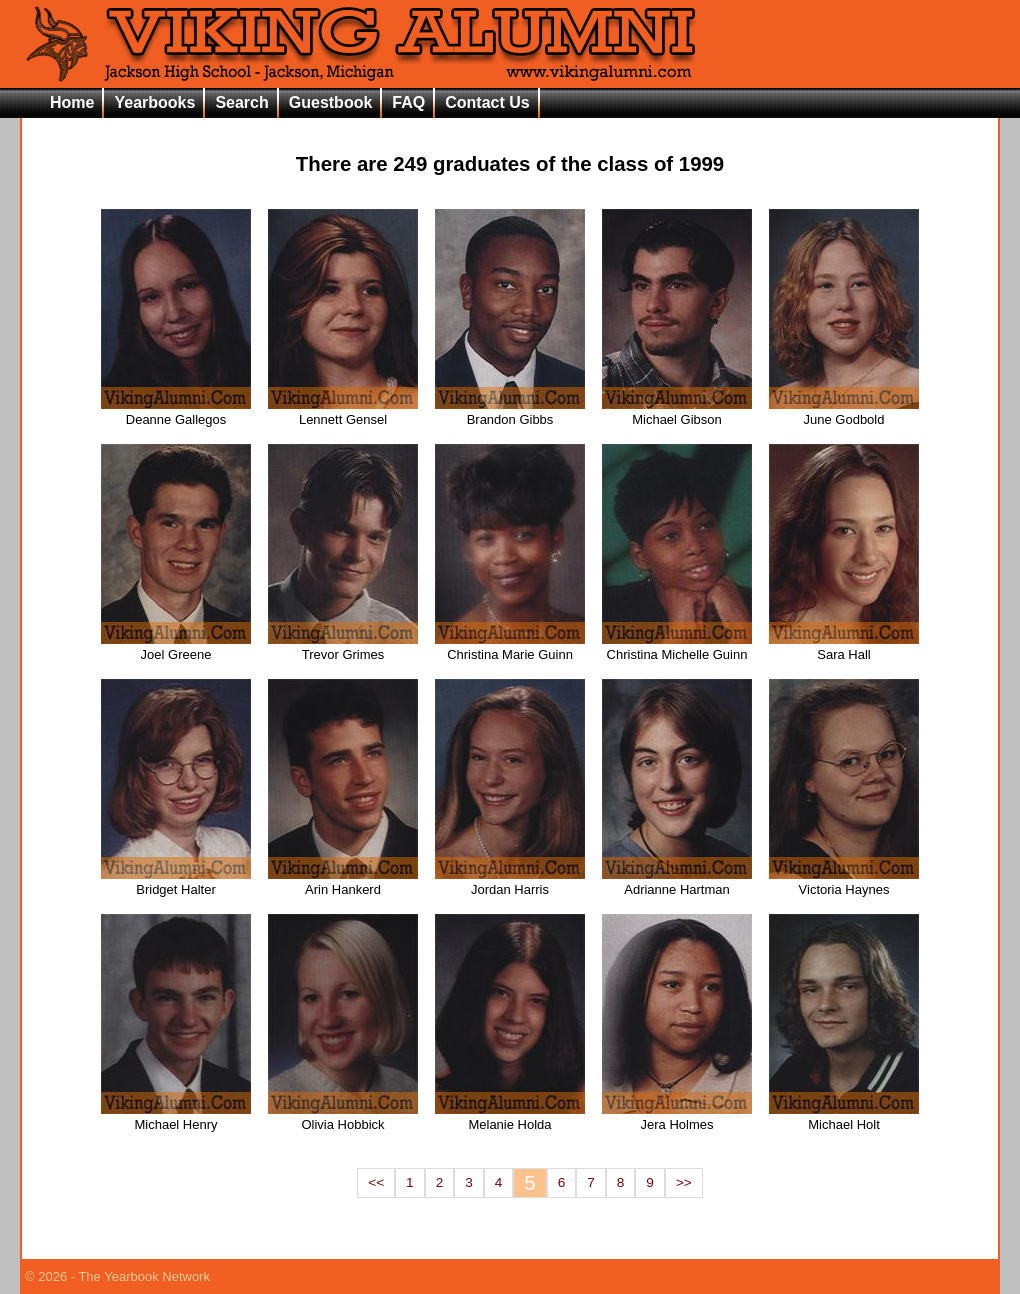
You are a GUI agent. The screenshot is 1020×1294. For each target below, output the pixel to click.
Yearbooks (154, 102)
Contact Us (487, 102)
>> (684, 1182)
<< (376, 1182)
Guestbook (331, 102)
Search (241, 102)
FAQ (408, 102)
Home (72, 102)
